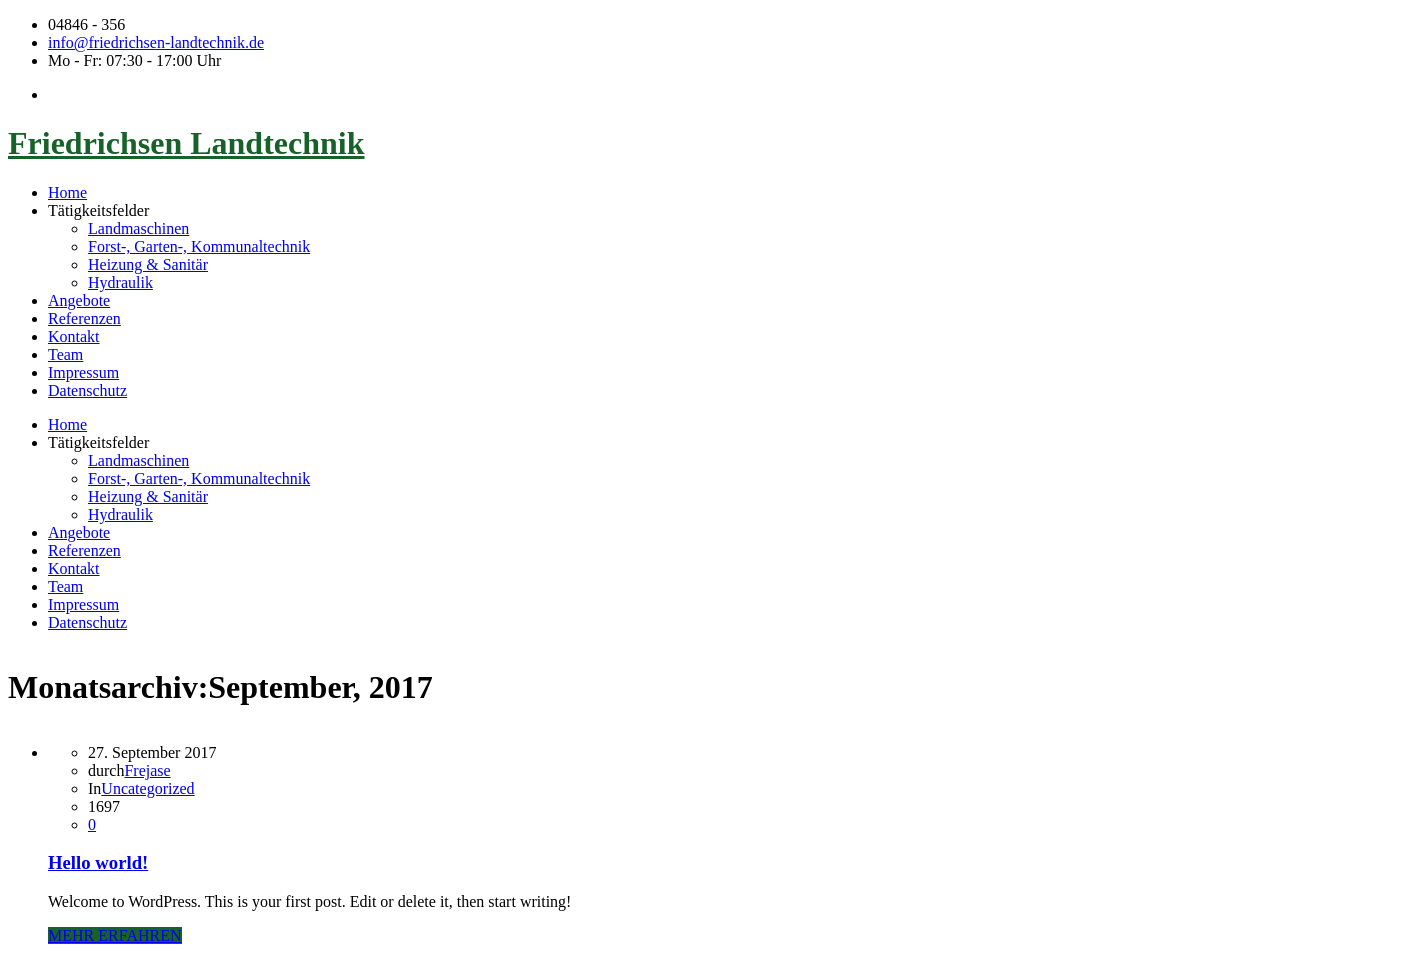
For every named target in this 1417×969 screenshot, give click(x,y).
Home (67, 192)
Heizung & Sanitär (148, 264)
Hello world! (98, 862)
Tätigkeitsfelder (98, 210)
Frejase (147, 770)
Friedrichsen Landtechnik (186, 143)
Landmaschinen (138, 228)
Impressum (83, 372)
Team (65, 354)
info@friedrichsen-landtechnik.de (156, 42)
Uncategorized (147, 788)
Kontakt (74, 336)
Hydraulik (120, 282)
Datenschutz (87, 390)
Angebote (79, 300)
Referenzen (84, 318)
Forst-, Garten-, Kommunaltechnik (199, 246)
